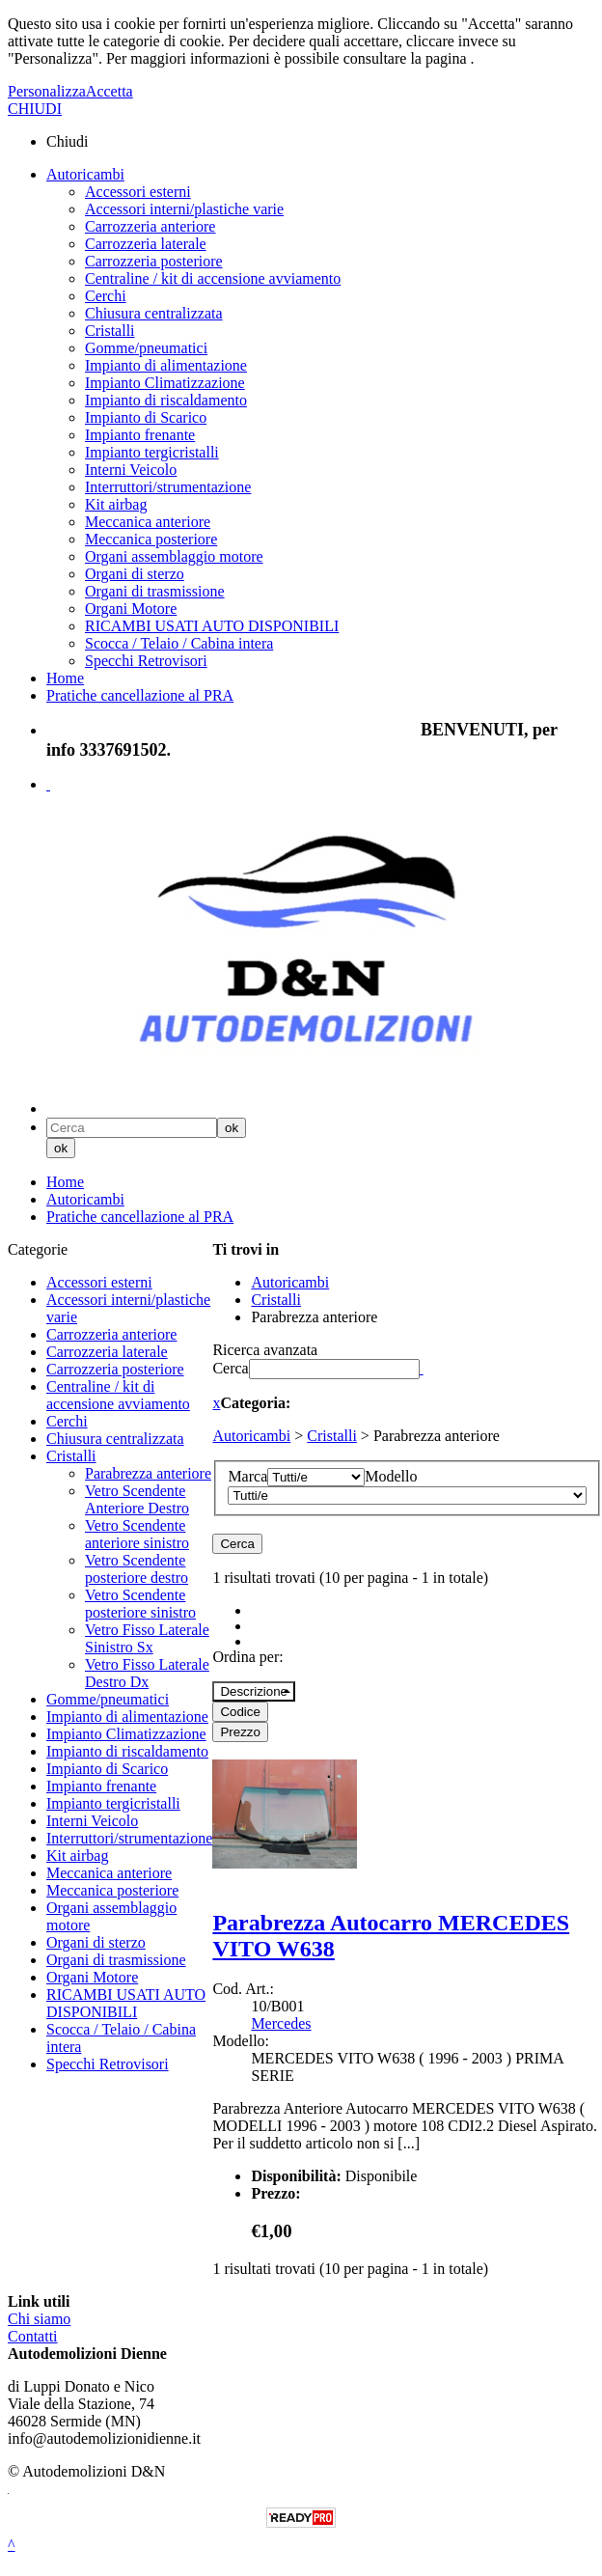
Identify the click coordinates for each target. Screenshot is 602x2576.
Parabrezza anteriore (148, 1473)
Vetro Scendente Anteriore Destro (137, 1499)
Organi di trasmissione (155, 591)
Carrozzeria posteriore (154, 261)
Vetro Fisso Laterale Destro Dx (147, 1673)
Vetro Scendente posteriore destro (136, 1569)
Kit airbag (116, 504)
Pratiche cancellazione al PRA (139, 695)
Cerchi (105, 296)
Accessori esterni (138, 191)
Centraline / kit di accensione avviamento (213, 278)
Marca (247, 1476)
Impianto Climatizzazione (165, 382)
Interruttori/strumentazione (168, 487)
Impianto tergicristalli (152, 452)
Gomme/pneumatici (146, 348)
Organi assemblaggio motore (174, 556)
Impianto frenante (140, 435)
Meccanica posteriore (151, 539)
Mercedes (281, 2023)
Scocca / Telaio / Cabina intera (179, 643)
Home (65, 678)
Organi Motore (131, 608)
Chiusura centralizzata (154, 313)
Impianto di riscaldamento (166, 400)
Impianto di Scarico (145, 417)
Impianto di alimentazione (166, 365)
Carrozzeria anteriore (150, 226)
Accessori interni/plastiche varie (184, 209)
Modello (391, 1476)
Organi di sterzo (134, 574)
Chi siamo (39, 2319)
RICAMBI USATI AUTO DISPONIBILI (212, 626)
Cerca (230, 1368)
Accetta (109, 91)
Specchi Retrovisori (146, 660)
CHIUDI (35, 108)
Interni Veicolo (131, 469)
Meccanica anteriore (147, 521)
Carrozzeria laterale (145, 243)
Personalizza (47, 91)
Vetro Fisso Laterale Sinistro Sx (147, 1638)
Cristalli (110, 330)
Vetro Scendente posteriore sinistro (140, 1603)
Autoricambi (85, 174)
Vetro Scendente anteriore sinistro (137, 1534)
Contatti (33, 2336)
